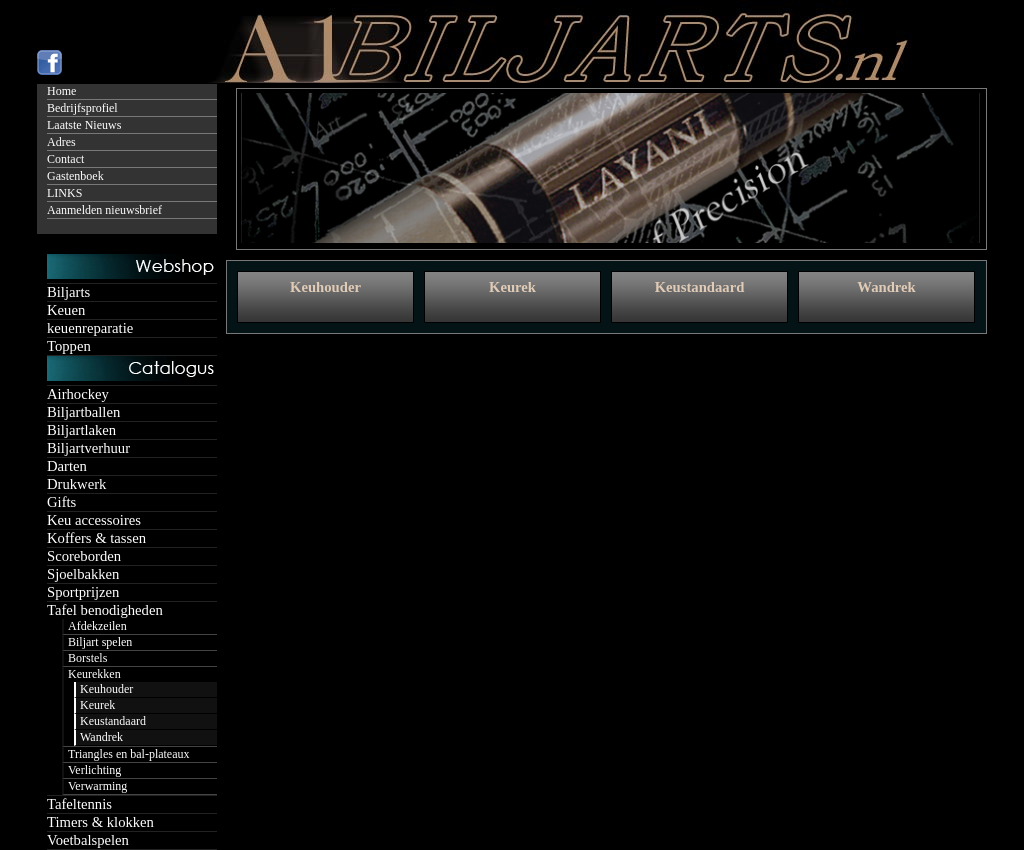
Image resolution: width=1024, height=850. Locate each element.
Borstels (87, 658)
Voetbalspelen (88, 840)
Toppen (69, 346)
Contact (65, 159)
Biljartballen (83, 412)
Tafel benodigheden (105, 610)
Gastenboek (75, 176)
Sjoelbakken (83, 574)
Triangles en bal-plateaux (129, 754)
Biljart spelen (100, 642)
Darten (67, 466)
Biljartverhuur (88, 448)
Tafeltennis (79, 804)
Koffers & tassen (96, 538)
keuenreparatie (90, 328)
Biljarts (68, 292)
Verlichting (94, 770)
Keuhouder (106, 689)
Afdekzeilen (97, 626)
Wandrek (101, 737)
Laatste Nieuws (84, 125)
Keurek (97, 705)
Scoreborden (84, 556)
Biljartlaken (81, 430)
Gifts (61, 502)
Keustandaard (113, 721)
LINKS (64, 193)
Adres (61, 142)
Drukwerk (76, 484)
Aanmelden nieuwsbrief (104, 210)
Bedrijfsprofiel (82, 108)
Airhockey (78, 394)
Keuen (66, 310)
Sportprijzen (83, 592)
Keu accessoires (94, 520)
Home (61, 91)
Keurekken (94, 674)
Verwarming (97, 786)
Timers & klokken (100, 822)
